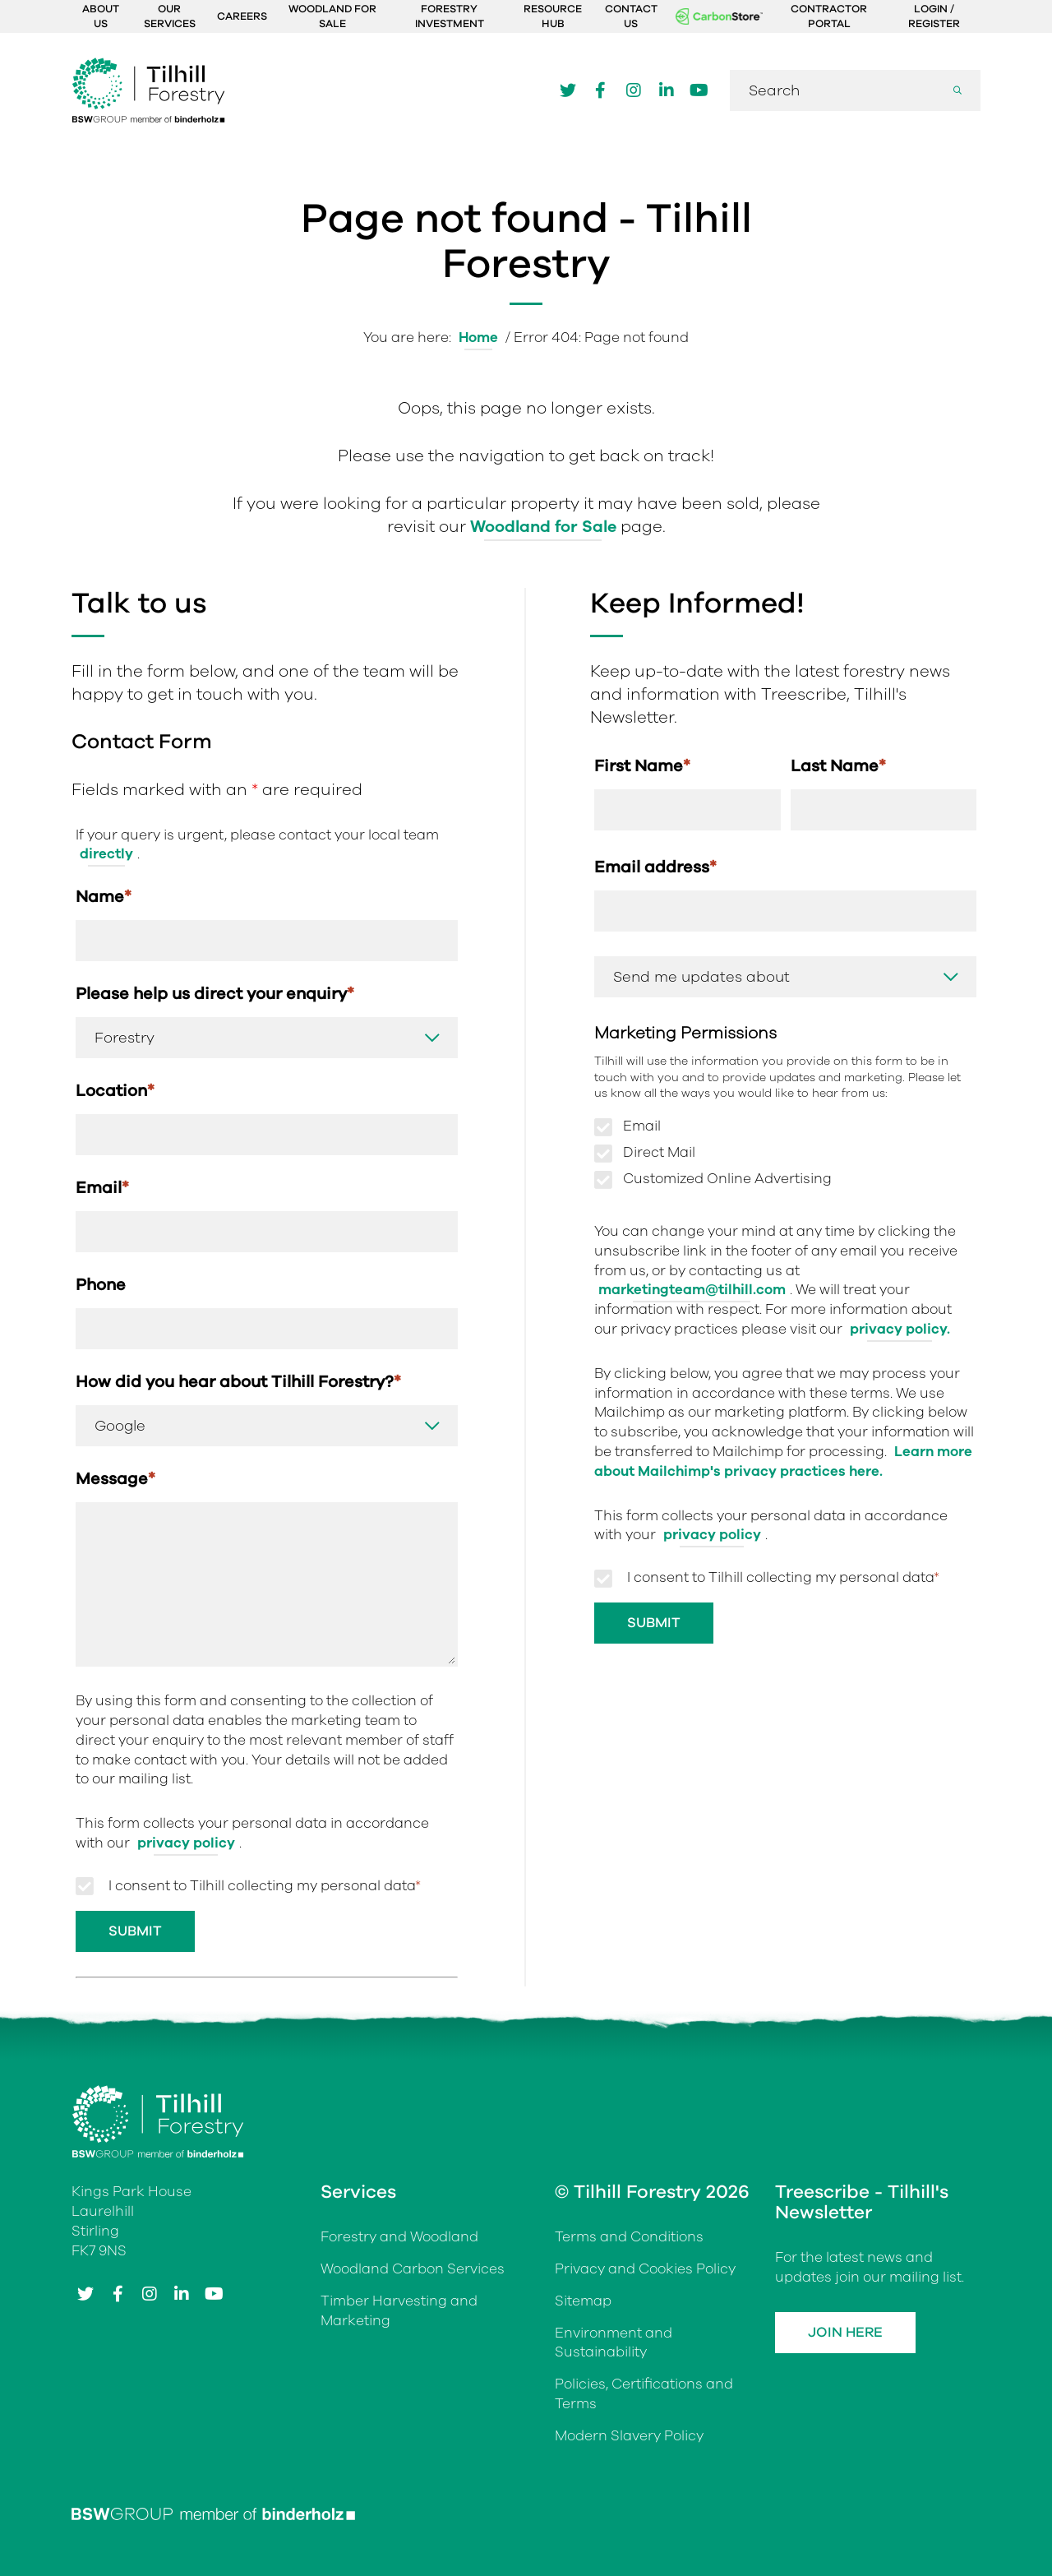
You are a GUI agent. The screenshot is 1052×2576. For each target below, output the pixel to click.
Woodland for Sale (543, 527)
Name (104, 897)
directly (106, 853)
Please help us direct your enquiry (215, 994)
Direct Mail (659, 1153)
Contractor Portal (829, 16)
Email (102, 1188)
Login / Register (934, 16)
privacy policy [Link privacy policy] (186, 1843)
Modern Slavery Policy (629, 2435)
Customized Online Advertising (727, 1179)
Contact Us (631, 16)
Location (115, 1091)
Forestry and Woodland (399, 2236)
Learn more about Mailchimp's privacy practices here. (783, 1461)
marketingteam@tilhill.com (692, 1289)
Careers (242, 16)
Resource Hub (553, 16)
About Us (100, 16)
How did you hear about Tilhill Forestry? (238, 1382)
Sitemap (583, 2301)
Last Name (838, 766)
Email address (655, 867)
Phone (101, 1285)
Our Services (170, 16)
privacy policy (712, 1534)
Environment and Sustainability (613, 2343)
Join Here (845, 2332)
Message (115, 1479)
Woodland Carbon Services (413, 2268)
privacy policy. (900, 1329)
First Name (642, 766)
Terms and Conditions (629, 2236)
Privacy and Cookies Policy (645, 2268)
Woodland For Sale (332, 16)
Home (478, 337)
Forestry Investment (449, 16)
